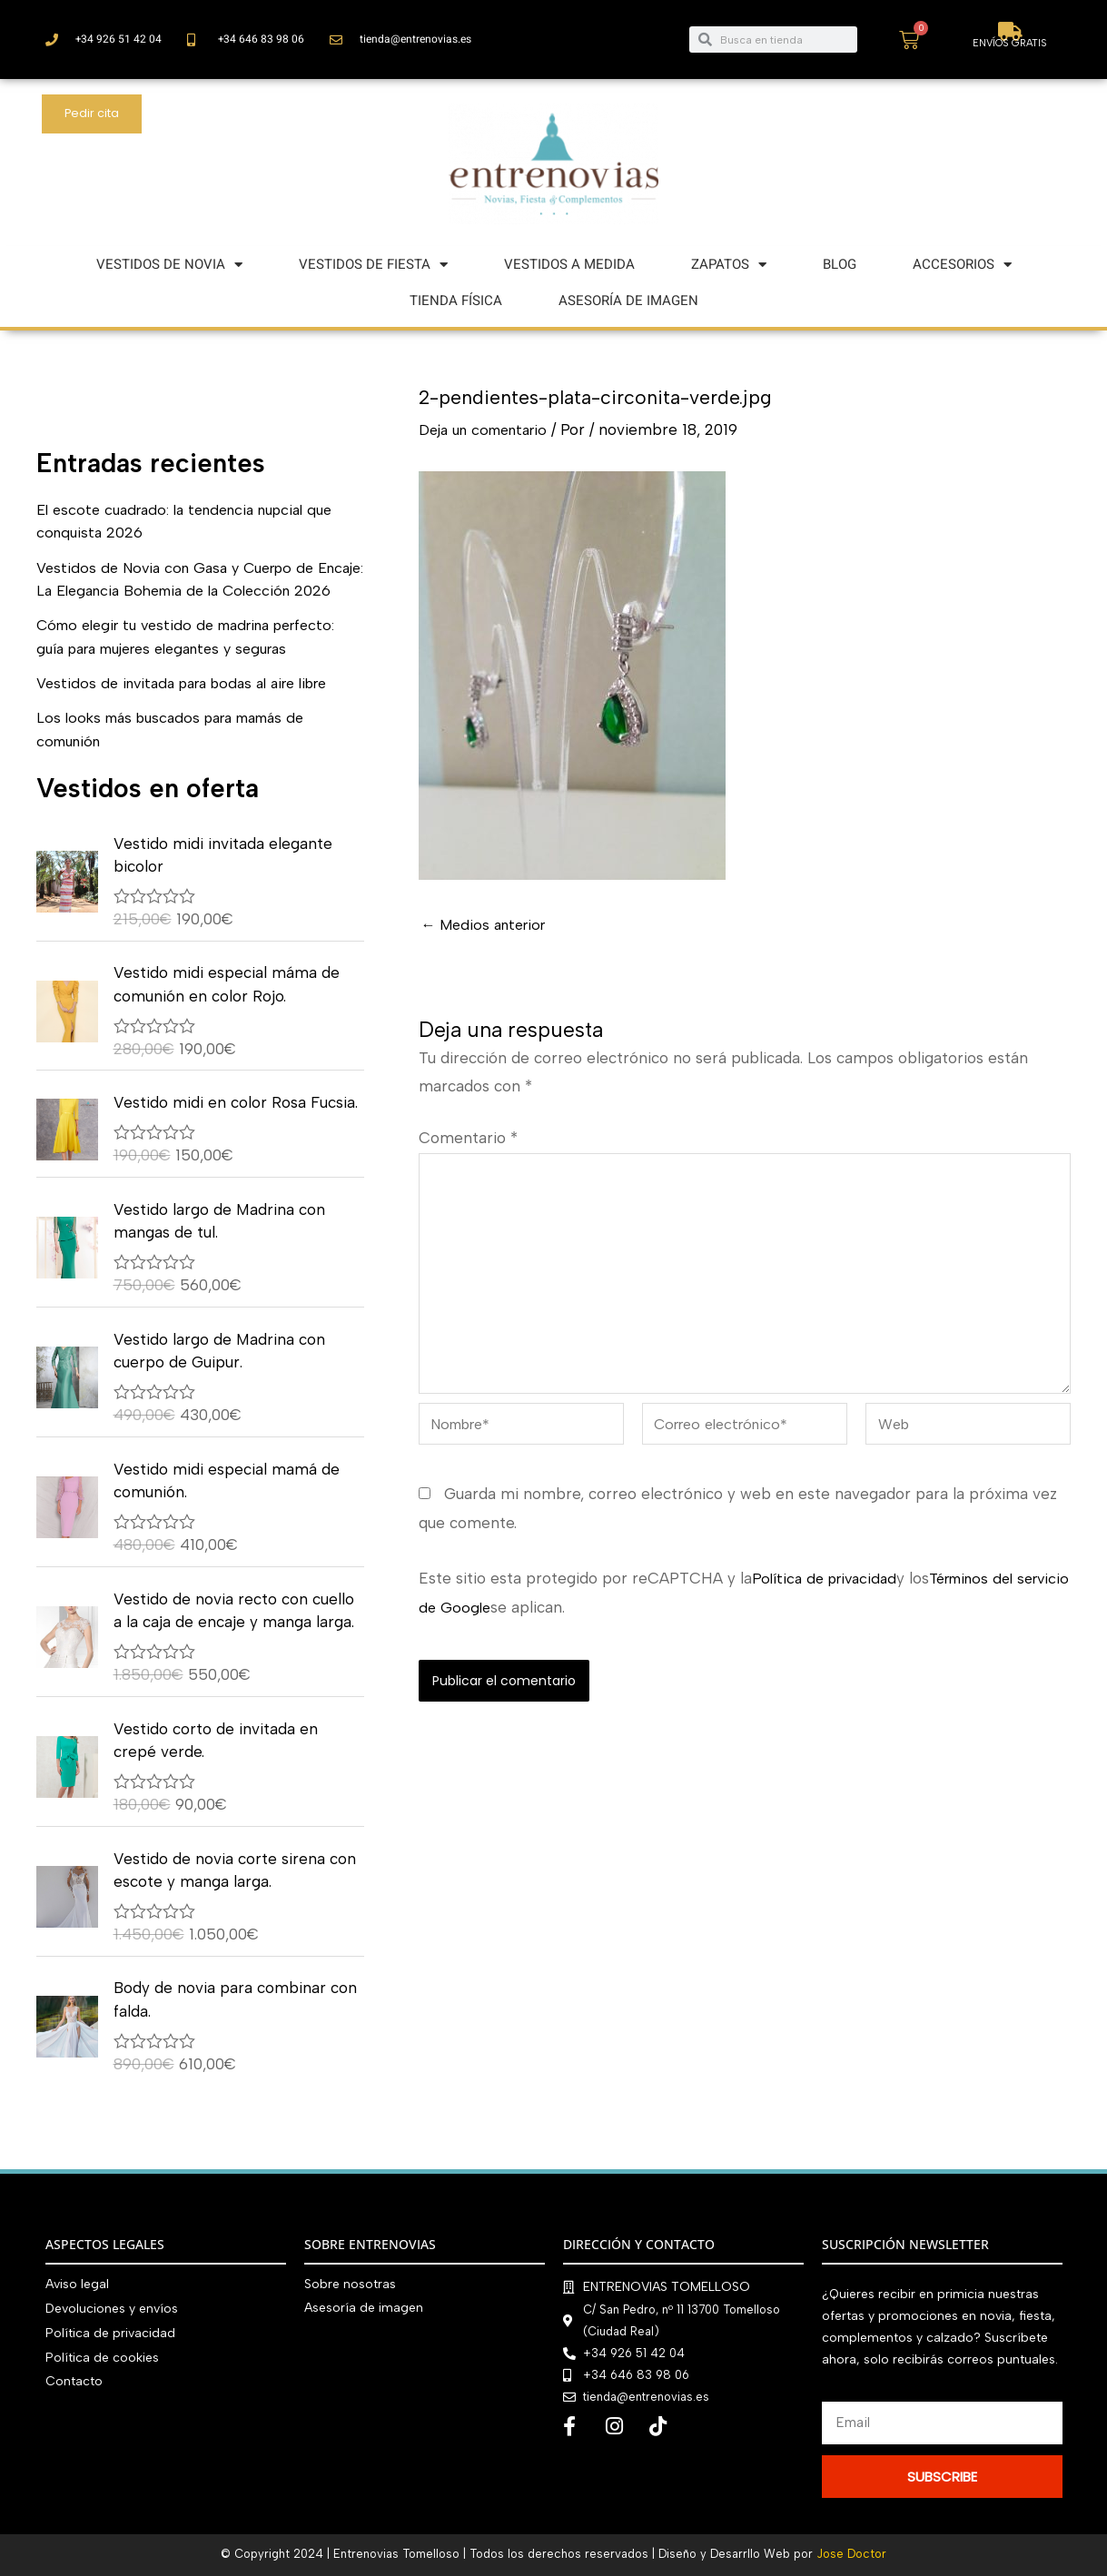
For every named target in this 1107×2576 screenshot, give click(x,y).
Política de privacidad (828, 1593)
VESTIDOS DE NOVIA (169, 265)
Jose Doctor (851, 2554)
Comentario (468, 1138)
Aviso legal (77, 2284)
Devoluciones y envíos (111, 2307)
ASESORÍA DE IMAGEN (628, 301)
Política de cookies (102, 2355)
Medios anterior (487, 925)
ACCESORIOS (962, 265)
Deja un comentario (490, 429)
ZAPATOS (728, 265)
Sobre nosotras (350, 2284)
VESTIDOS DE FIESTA (373, 265)
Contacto (74, 2378)
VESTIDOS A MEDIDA (569, 264)
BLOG (839, 264)
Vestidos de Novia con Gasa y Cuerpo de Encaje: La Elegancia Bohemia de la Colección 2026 (183, 590)
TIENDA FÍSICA (456, 301)
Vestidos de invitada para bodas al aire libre (194, 706)
